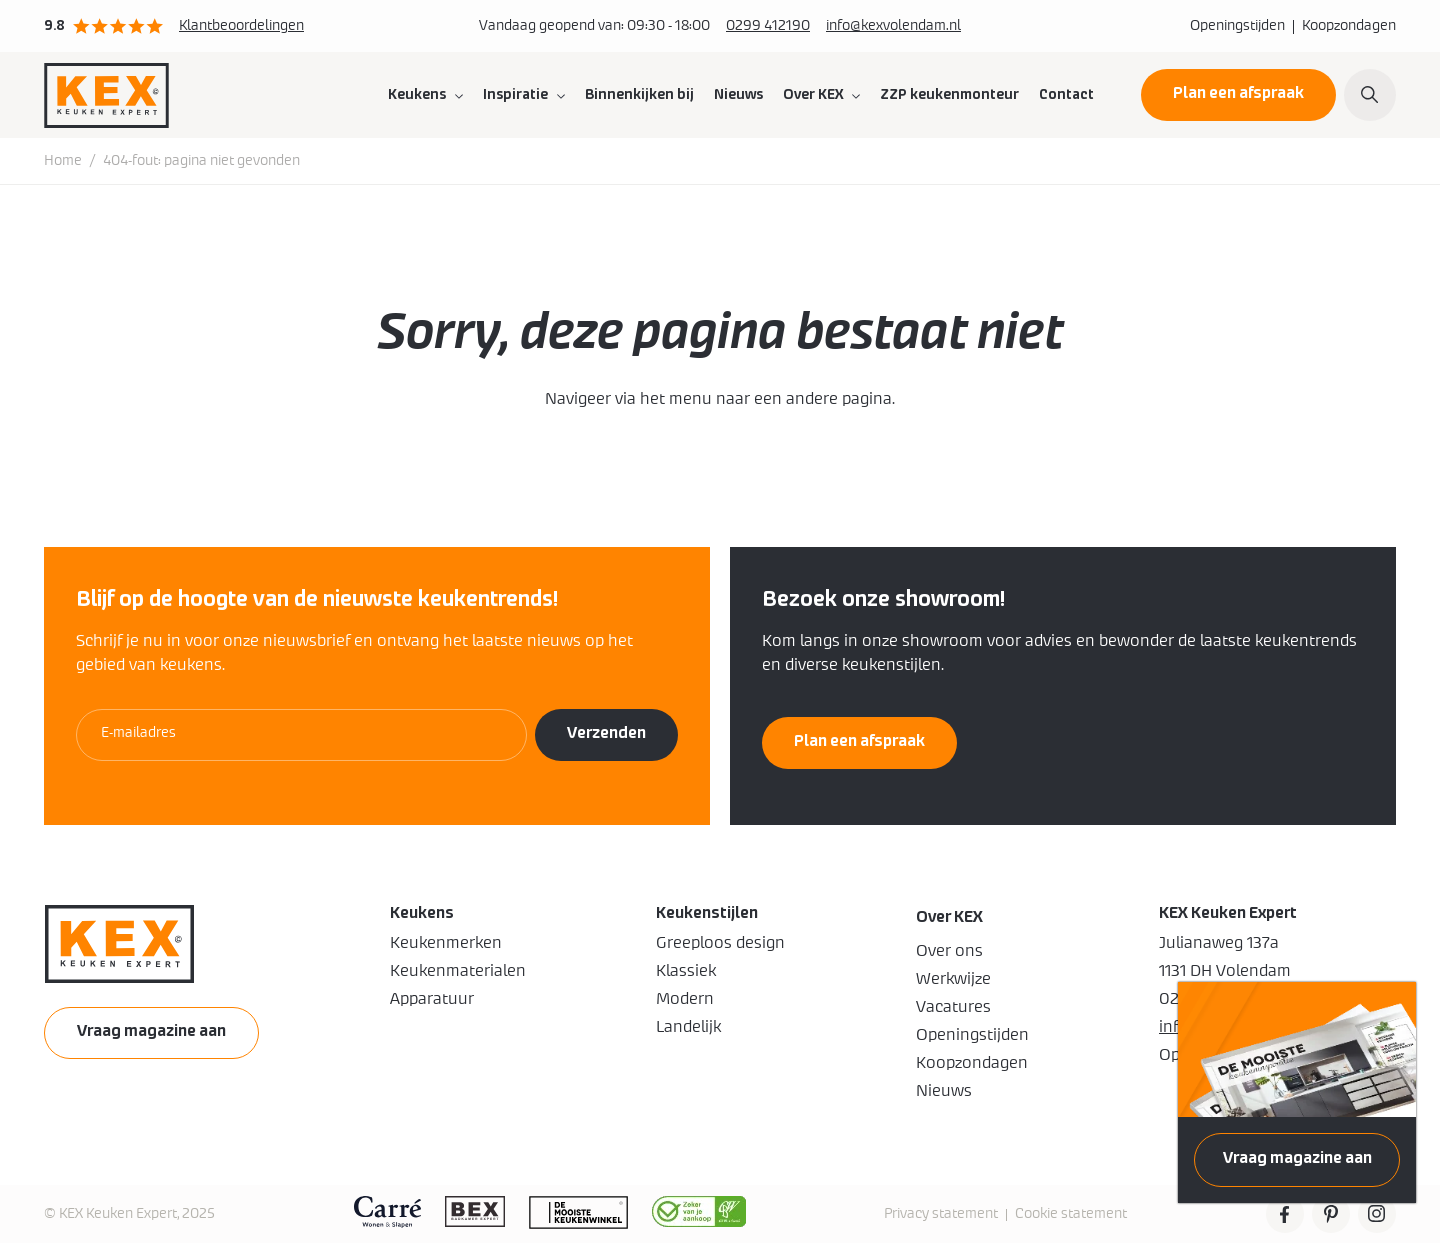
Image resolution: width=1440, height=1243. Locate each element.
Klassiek (686, 971)
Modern (685, 999)
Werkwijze (953, 979)
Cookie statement (1071, 1214)
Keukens (417, 95)
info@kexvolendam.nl (893, 26)
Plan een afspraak (1238, 93)
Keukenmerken (446, 943)
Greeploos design (720, 943)
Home (63, 161)
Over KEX (813, 95)
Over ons (949, 951)
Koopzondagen (1349, 26)
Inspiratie (515, 95)
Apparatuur (432, 999)
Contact (1066, 95)
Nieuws (738, 95)
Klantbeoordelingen (241, 26)
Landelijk (688, 1027)
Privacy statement (941, 1214)
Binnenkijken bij (639, 95)
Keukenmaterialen (458, 971)
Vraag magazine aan (1297, 1158)
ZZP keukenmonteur (949, 95)
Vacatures (953, 1007)
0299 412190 (768, 26)
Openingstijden (1237, 26)
